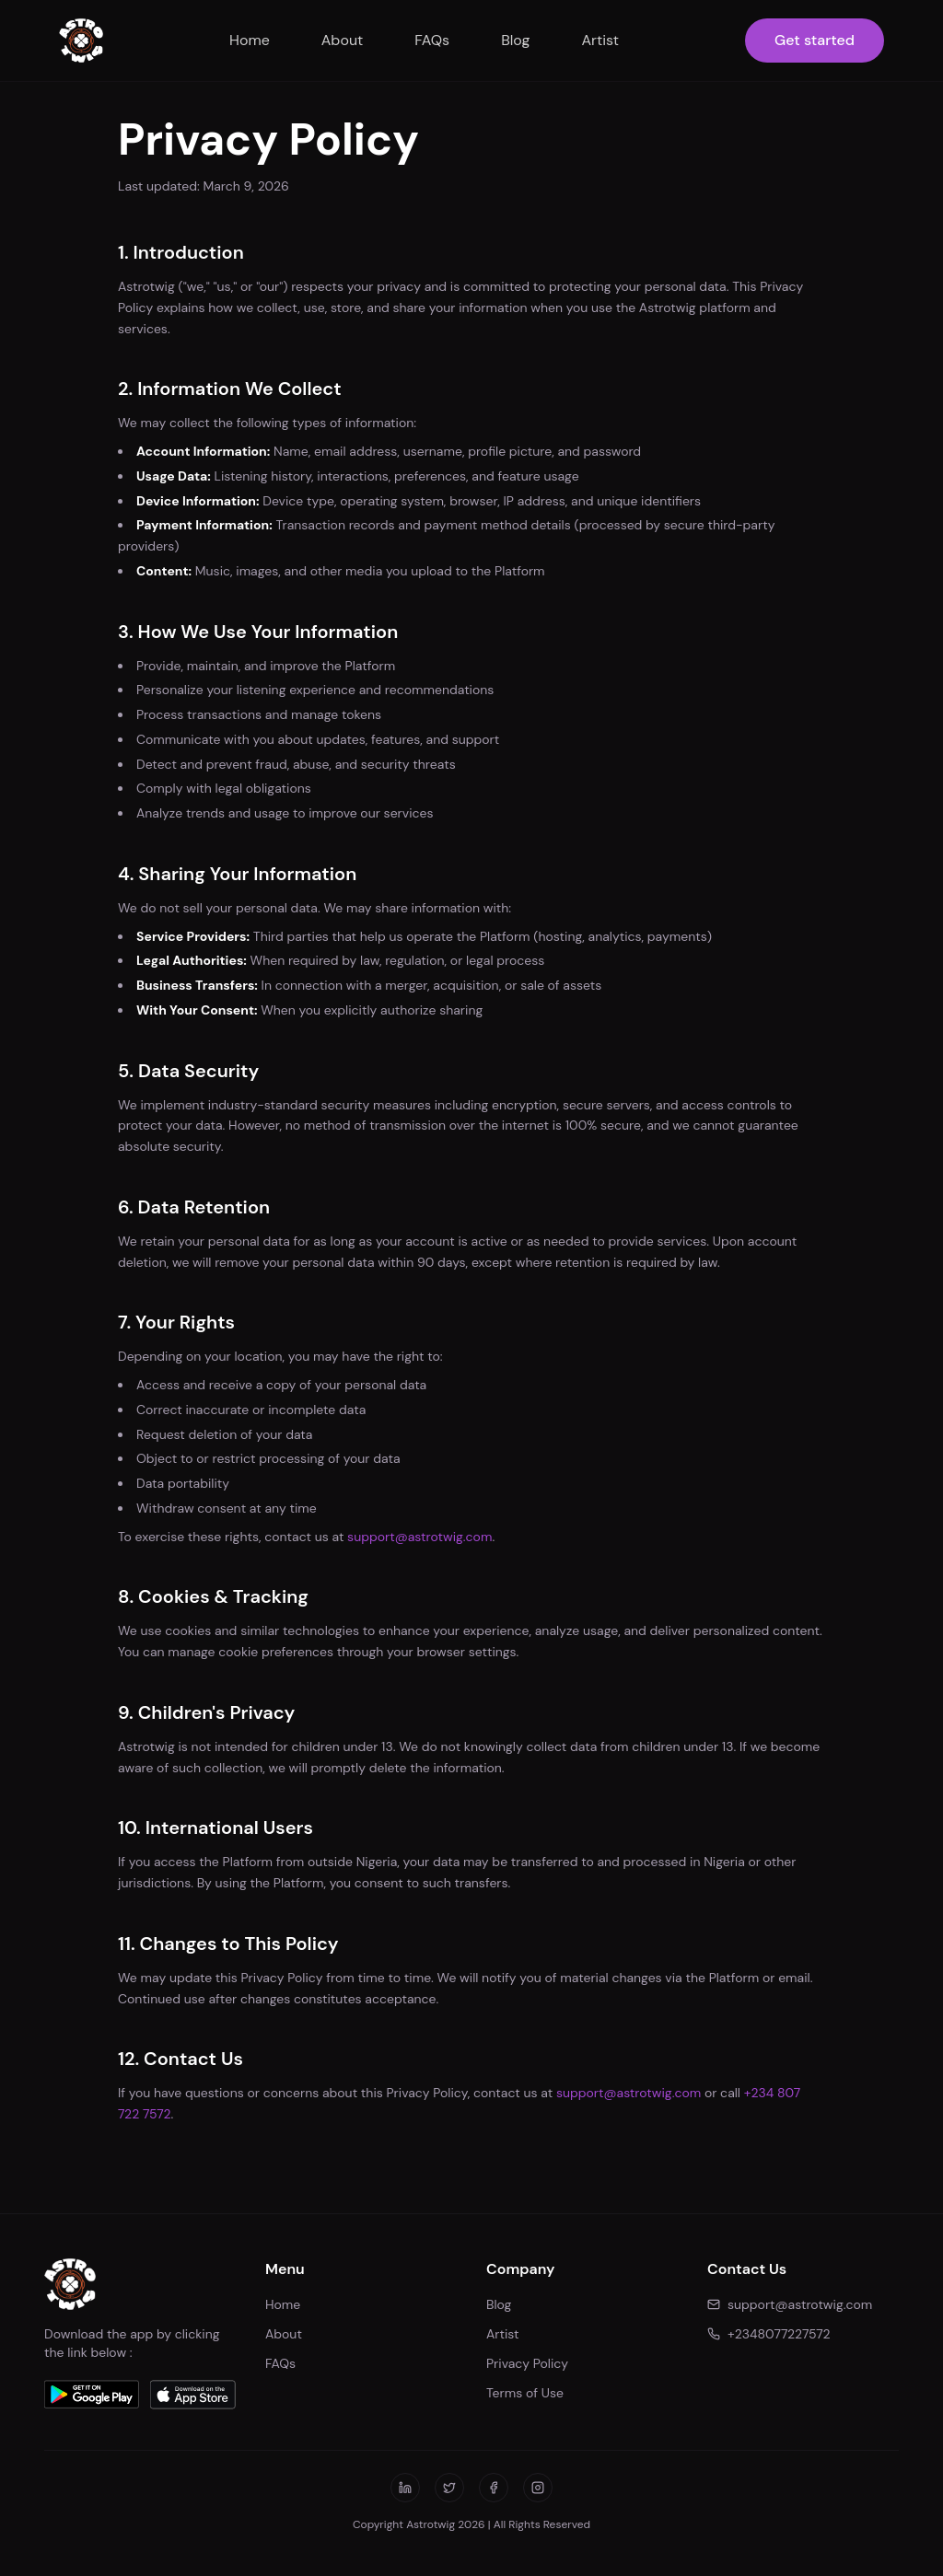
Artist (600, 40)
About (342, 40)
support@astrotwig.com (419, 1536)
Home (249, 40)
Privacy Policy (527, 2363)
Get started (814, 40)
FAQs (431, 40)
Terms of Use (525, 2393)
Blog (515, 40)
